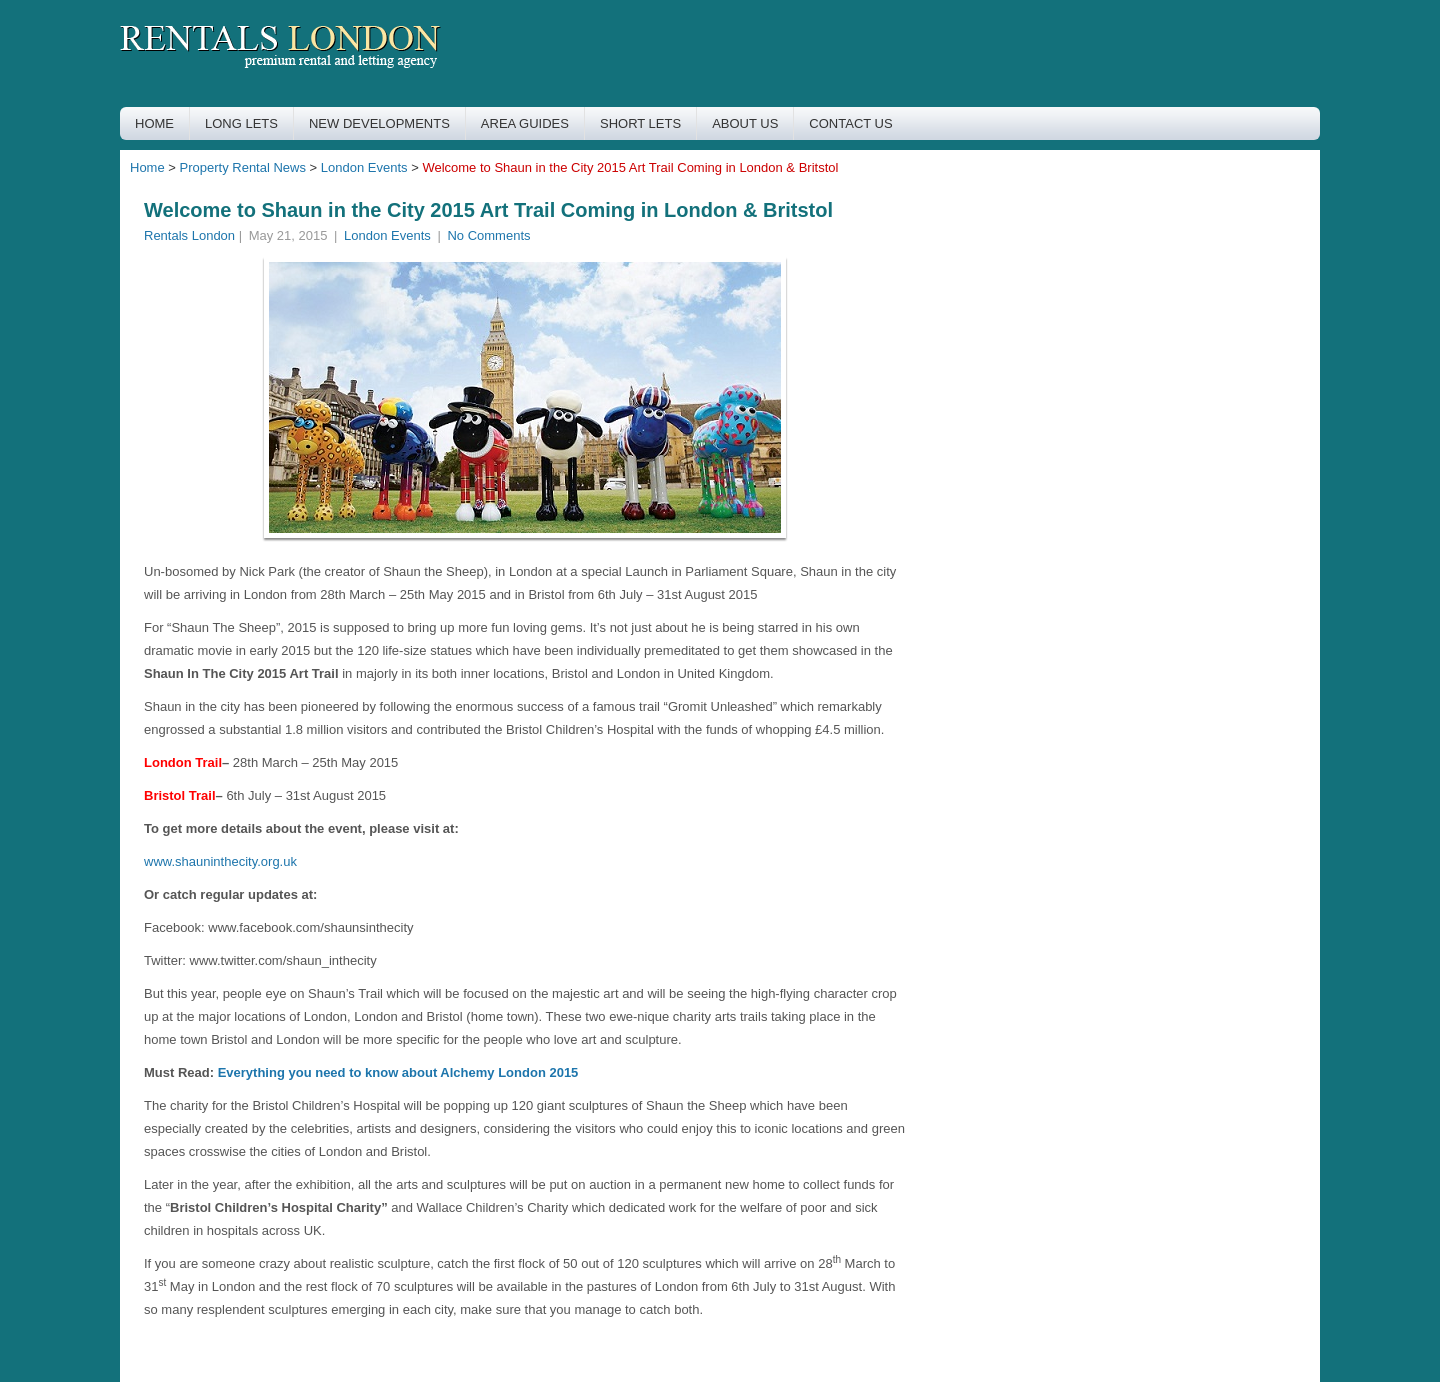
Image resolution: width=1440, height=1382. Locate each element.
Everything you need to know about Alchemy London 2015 (398, 1072)
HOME (154, 123)
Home (147, 167)
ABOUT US (745, 123)
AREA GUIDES (525, 123)
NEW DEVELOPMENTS (379, 123)
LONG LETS (241, 123)
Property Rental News (243, 167)
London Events (364, 167)
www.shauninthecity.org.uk (220, 861)
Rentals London (189, 235)
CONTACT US (850, 123)
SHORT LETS (640, 123)
